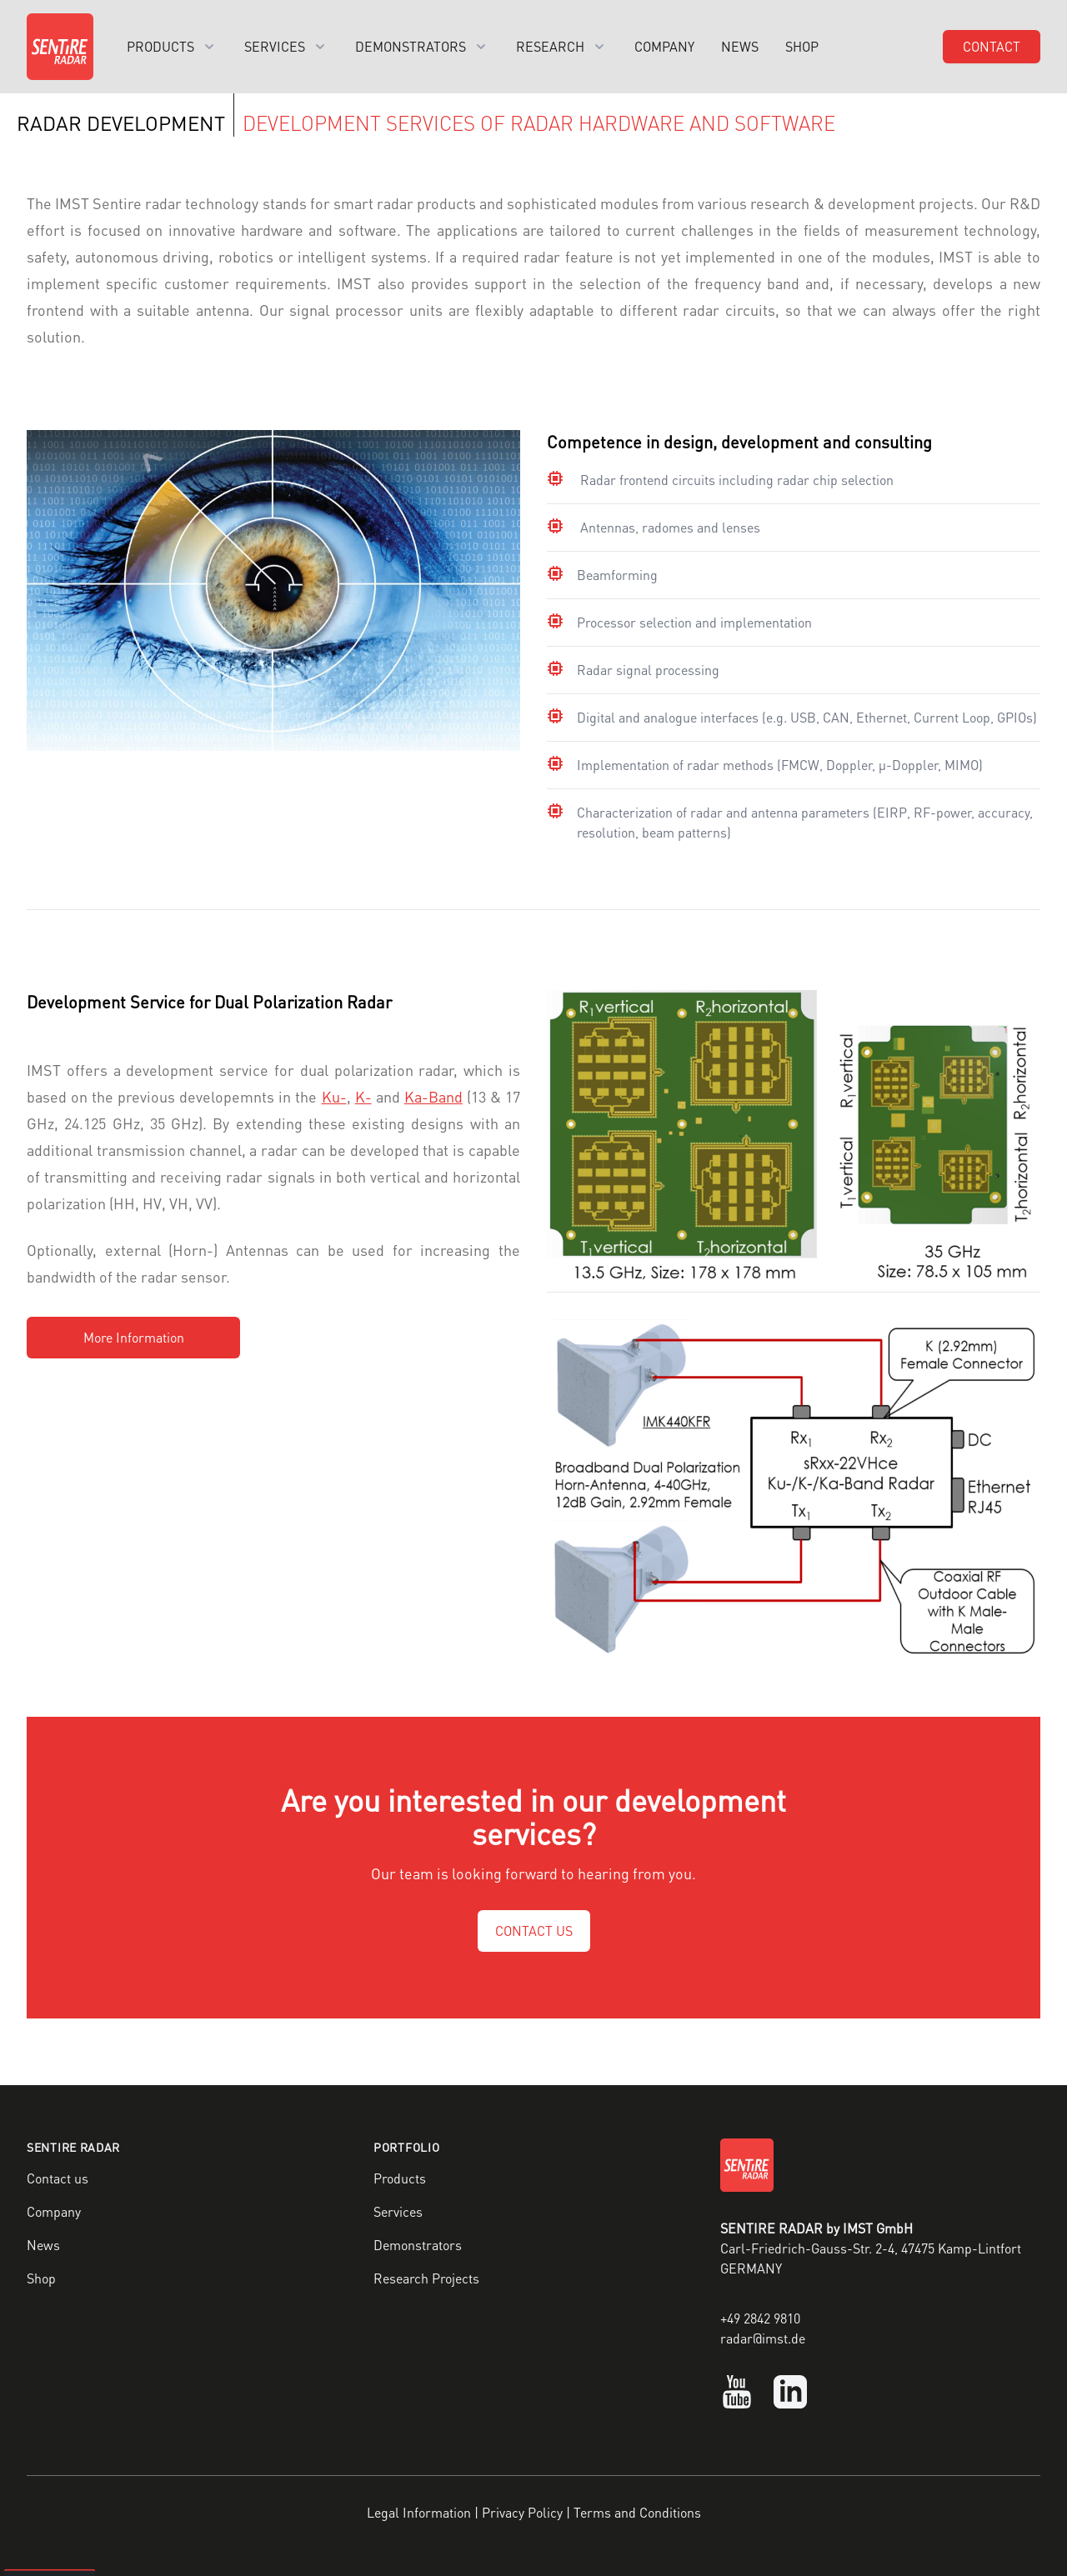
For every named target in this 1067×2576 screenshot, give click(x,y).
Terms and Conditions (637, 2512)
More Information (133, 1337)
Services (398, 2211)
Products (399, 2178)
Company (664, 46)
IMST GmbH (878, 2228)
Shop (802, 46)
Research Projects (426, 2278)
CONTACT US (534, 1930)
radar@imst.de (762, 2338)
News (740, 46)
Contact (991, 46)
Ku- (334, 1096)
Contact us (57, 2178)
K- (363, 1096)
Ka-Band (433, 1096)
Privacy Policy (522, 2512)
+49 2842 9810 (760, 2318)
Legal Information (419, 2512)
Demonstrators (417, 2244)
